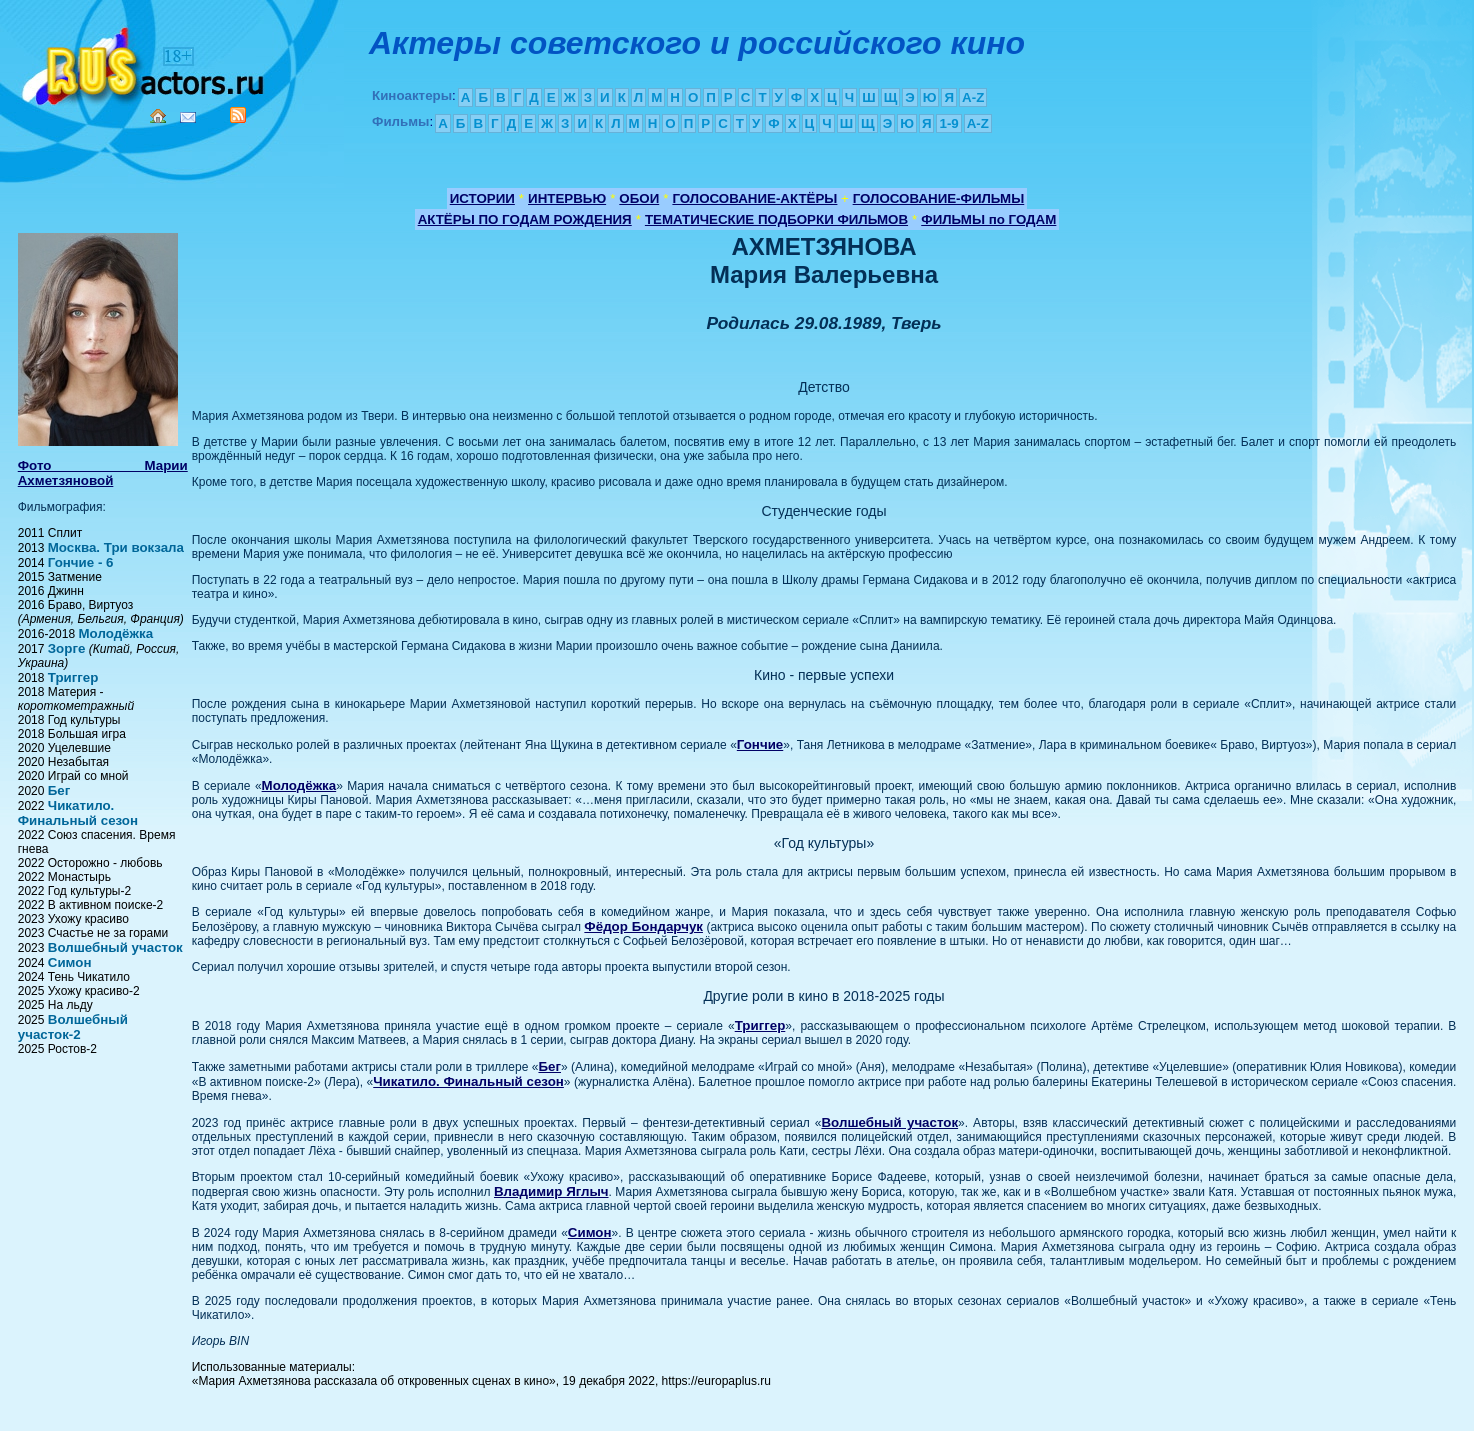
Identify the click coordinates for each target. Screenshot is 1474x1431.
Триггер (73, 677)
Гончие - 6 (81, 562)
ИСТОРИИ (482, 198)
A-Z (973, 97)
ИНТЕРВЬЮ (567, 198)
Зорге (67, 648)
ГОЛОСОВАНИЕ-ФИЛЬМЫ (939, 198)
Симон (70, 962)
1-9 (948, 123)
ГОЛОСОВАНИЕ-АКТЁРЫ (754, 198)
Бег (59, 790)
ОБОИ (639, 198)
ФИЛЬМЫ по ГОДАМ (988, 219)
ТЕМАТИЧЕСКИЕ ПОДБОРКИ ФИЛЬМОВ (776, 219)
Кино (145, 62)
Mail (188, 117)
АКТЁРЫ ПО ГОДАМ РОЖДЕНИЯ (525, 219)
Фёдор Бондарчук (643, 926)
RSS (238, 115)
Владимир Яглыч (551, 1191)
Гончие (760, 744)
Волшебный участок (115, 947)
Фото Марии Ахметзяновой (103, 473)
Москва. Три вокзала (116, 547)
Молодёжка (115, 633)
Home (158, 116)
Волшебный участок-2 (73, 1027)
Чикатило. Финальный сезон (78, 813)
